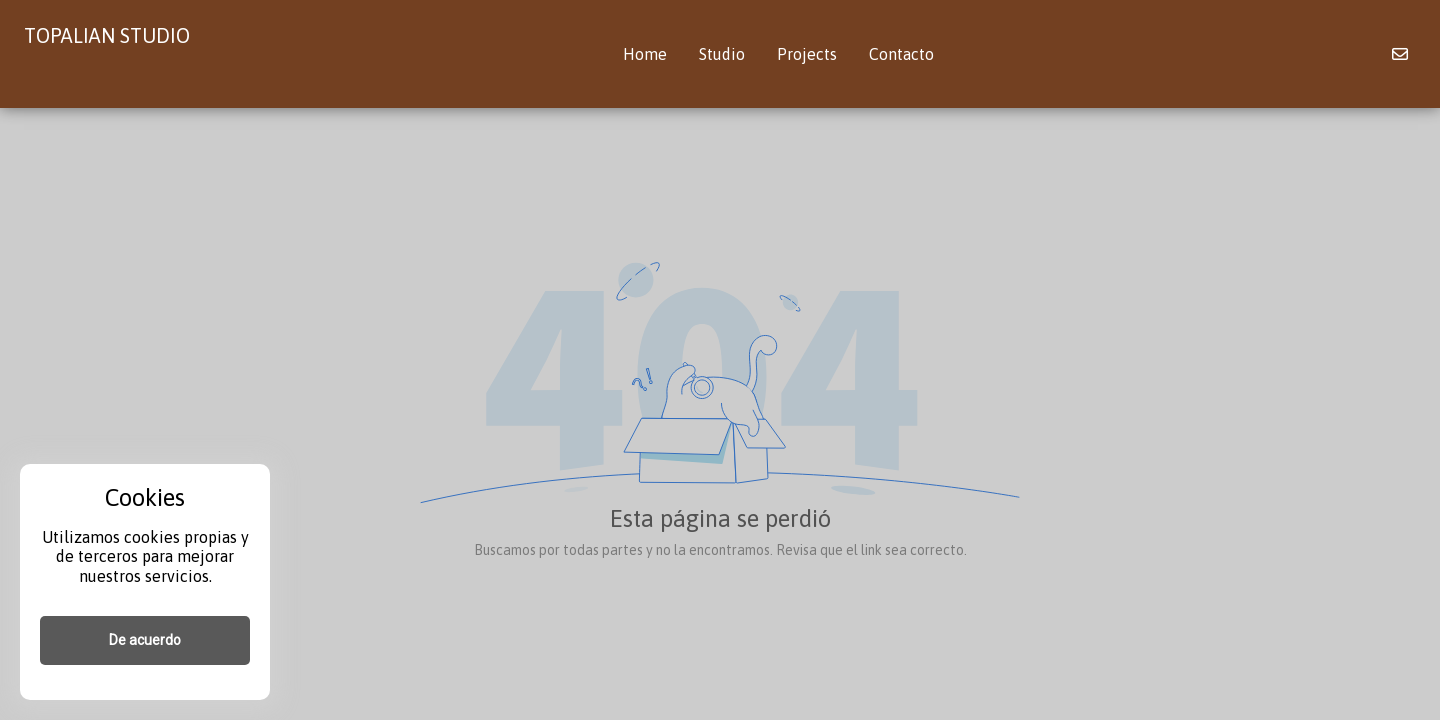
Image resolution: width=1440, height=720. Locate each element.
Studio (722, 54)
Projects (807, 54)
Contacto (901, 54)
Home (645, 54)
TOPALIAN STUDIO (107, 35)
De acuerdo (145, 640)
